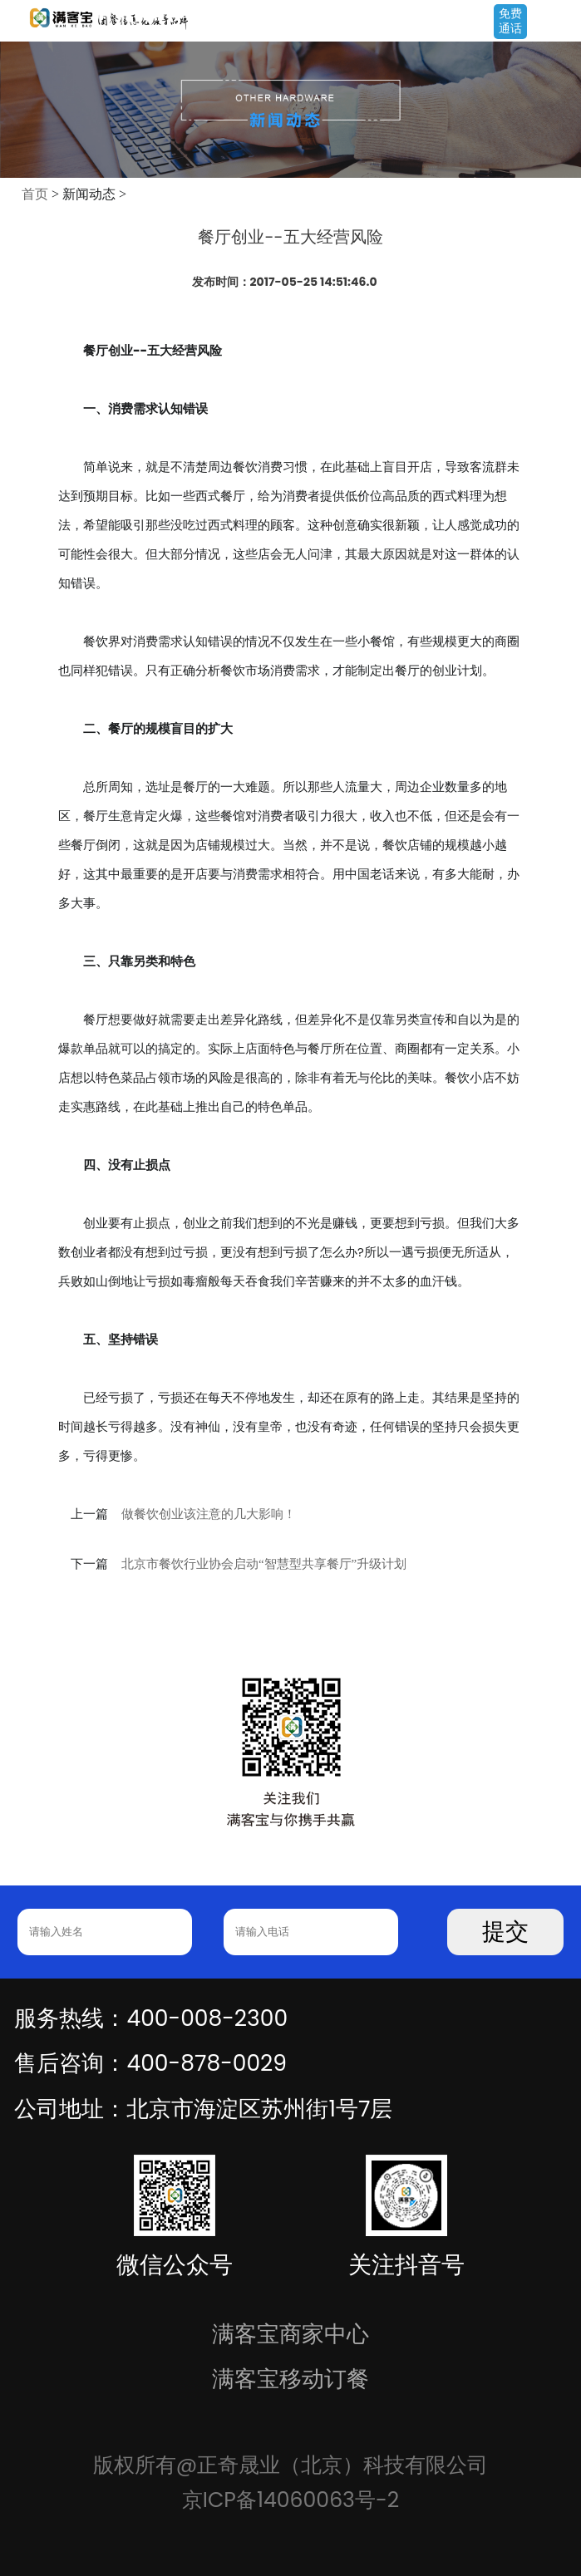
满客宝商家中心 (290, 2333)
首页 (35, 194)
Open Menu (560, 22)
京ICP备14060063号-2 (291, 2500)
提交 (505, 1931)
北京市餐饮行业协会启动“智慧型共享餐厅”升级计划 (263, 1564)
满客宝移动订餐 (290, 2378)
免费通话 (510, 21)
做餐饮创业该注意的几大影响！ (208, 1514)
